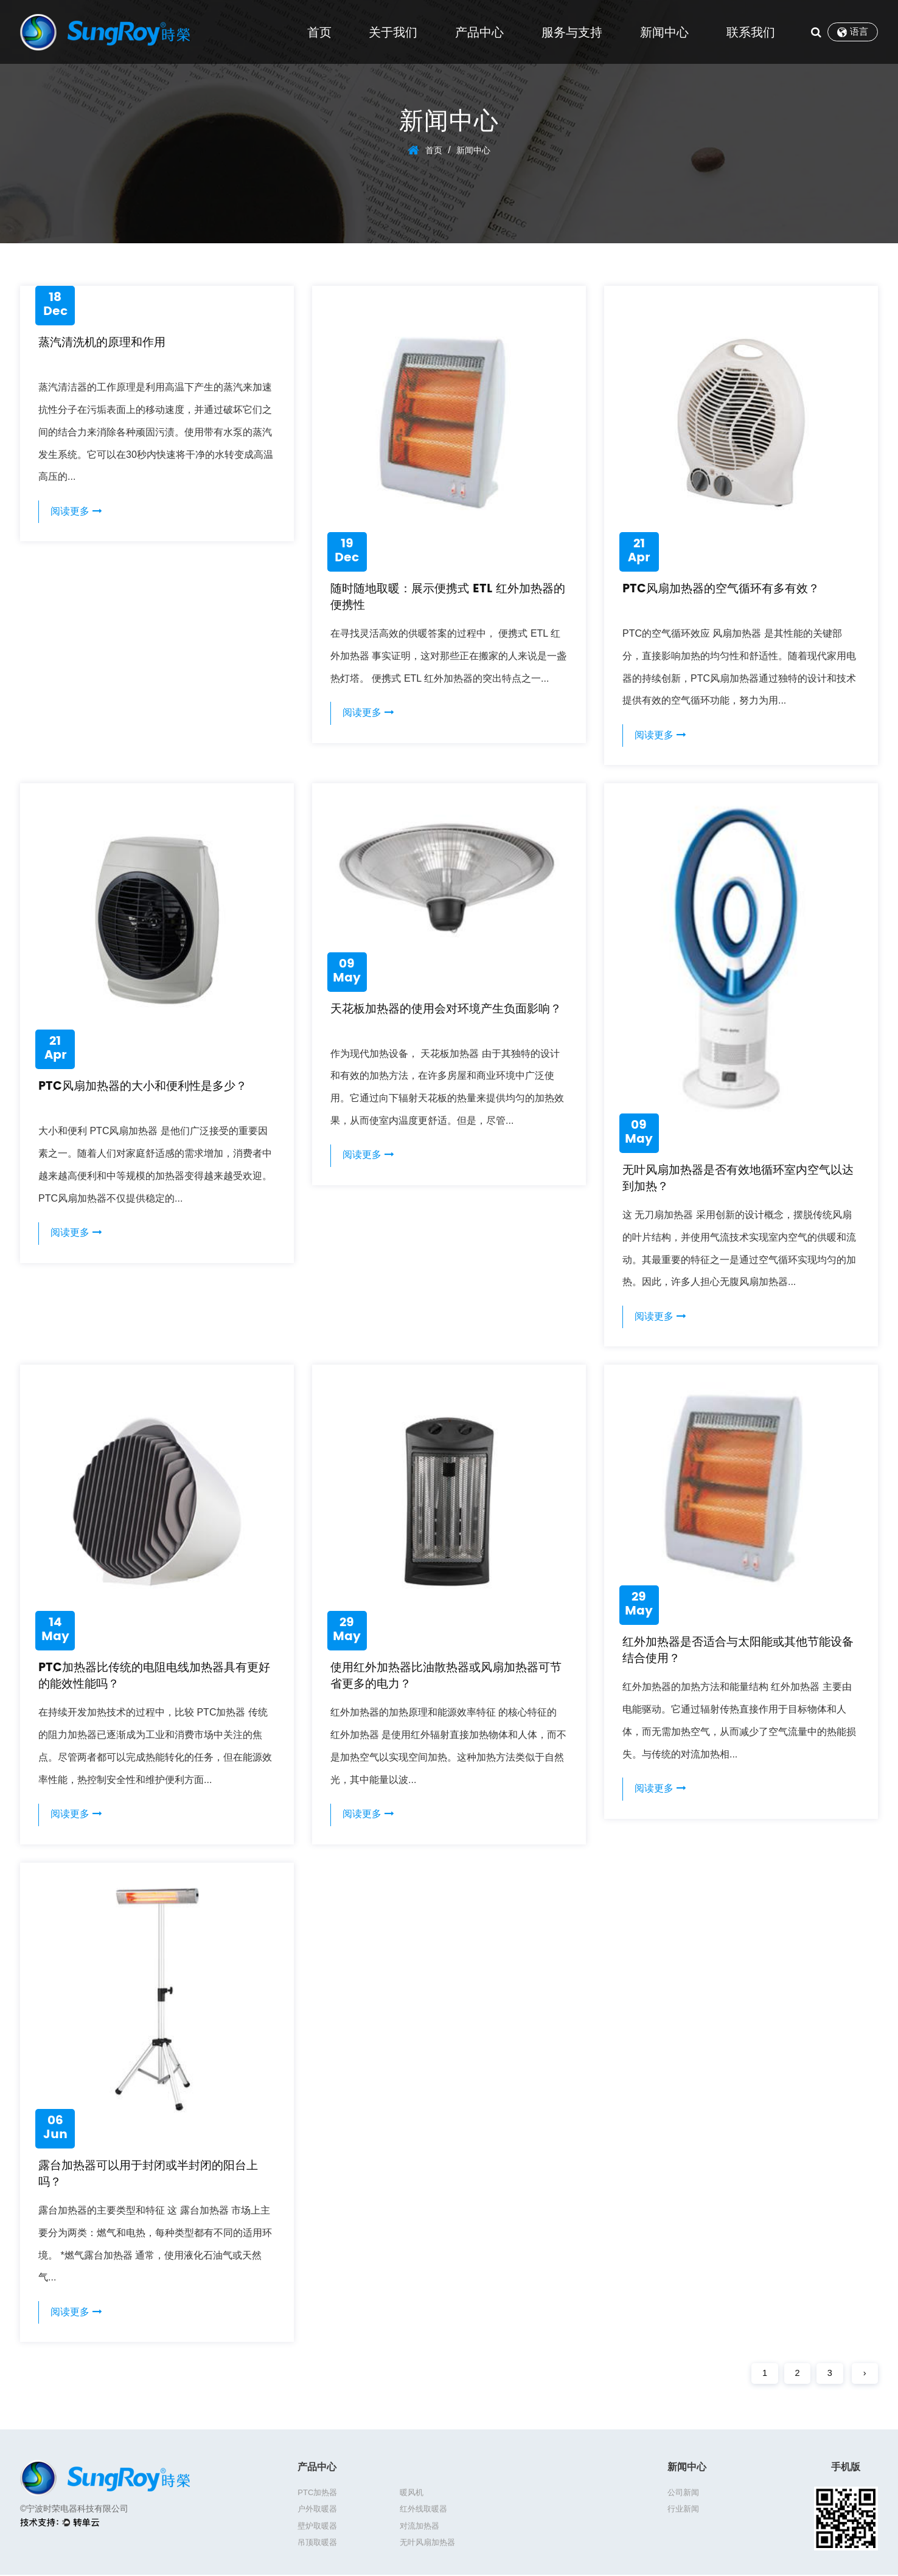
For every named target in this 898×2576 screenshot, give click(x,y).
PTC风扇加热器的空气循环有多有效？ (725, 589)
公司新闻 (683, 2496)
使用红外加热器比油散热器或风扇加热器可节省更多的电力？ (446, 1678)
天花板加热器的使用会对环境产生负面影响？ (439, 1018)
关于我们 (393, 32)
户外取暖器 (492, 2496)
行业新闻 (683, 2513)
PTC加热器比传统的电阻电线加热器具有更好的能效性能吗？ (154, 1678)
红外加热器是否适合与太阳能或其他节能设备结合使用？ (738, 1652)
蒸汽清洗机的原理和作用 (105, 343)
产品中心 (479, 32)
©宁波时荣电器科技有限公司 (74, 2513)
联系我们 (750, 32)
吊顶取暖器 (317, 2530)
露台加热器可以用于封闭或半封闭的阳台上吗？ (154, 2176)
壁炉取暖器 (405, 2513)
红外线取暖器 (321, 2513)
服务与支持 (571, 32)
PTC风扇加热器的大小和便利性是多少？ (147, 1088)
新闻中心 (664, 32)
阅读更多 (77, 512)
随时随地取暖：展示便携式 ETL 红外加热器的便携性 (447, 597)
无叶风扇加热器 (412, 2530)
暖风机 (397, 2496)
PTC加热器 (317, 2496)
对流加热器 (492, 2513)
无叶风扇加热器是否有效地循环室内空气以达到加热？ (738, 1179)
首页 (319, 32)
